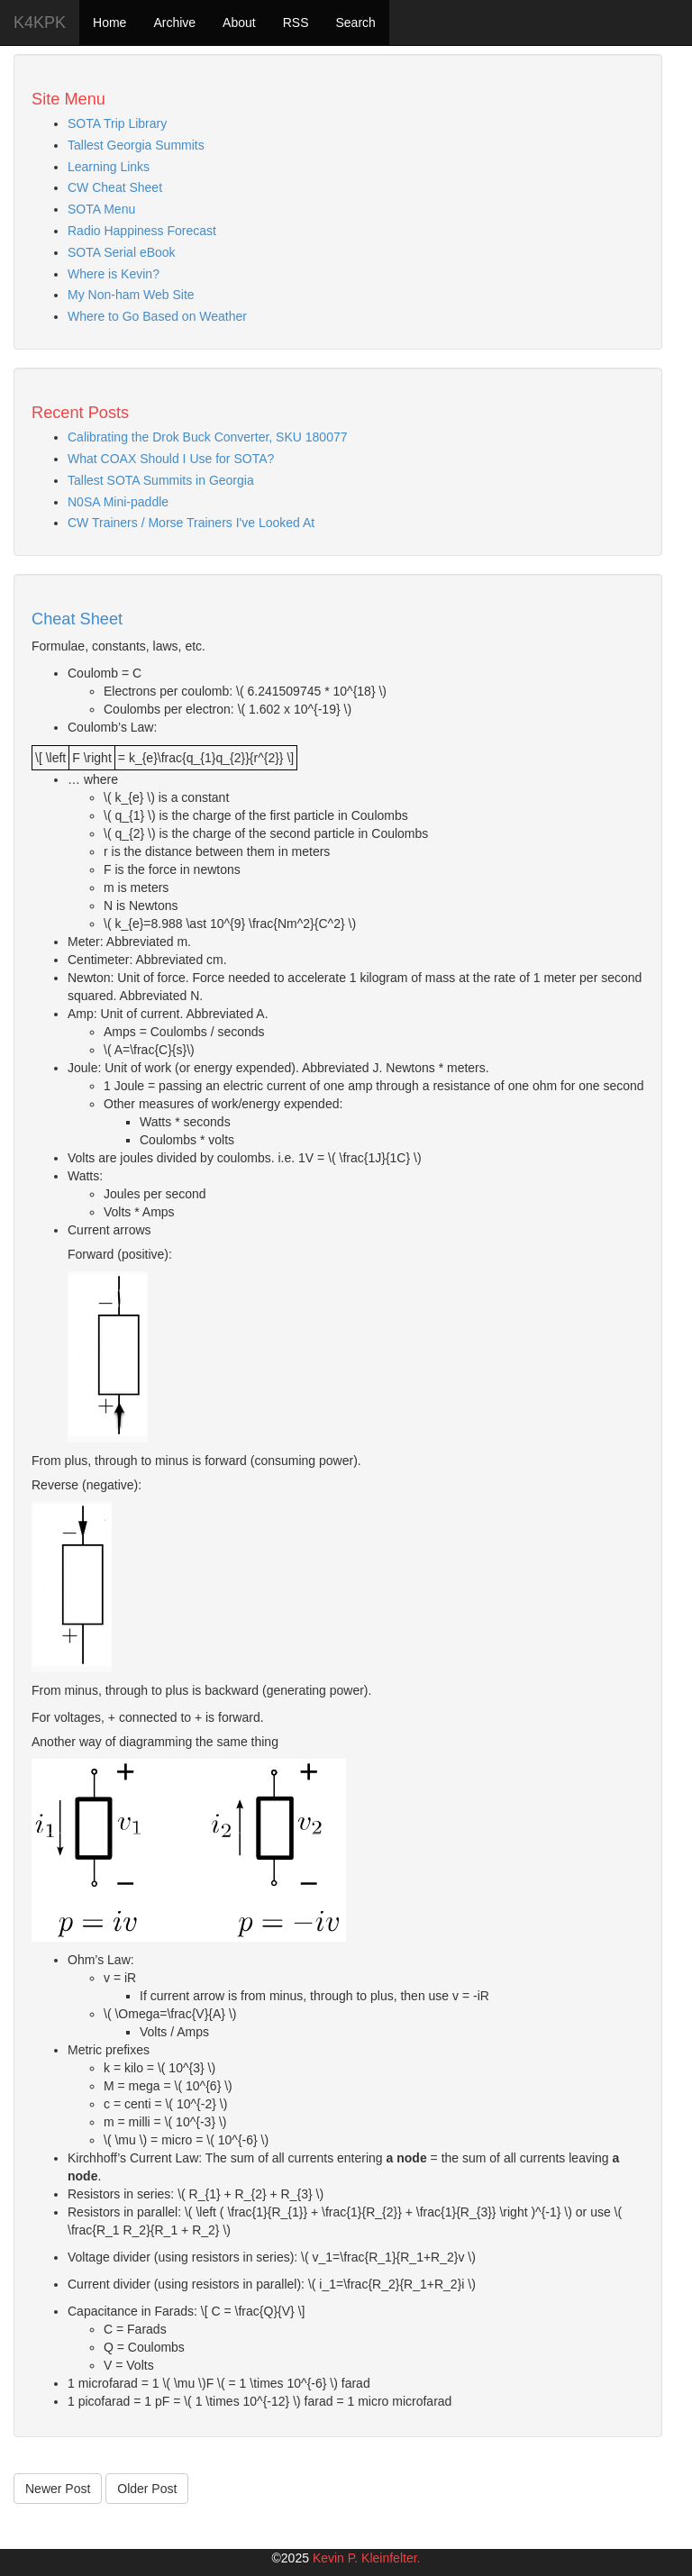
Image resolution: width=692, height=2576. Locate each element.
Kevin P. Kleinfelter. (367, 2558)
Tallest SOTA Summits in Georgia (161, 480)
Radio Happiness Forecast (142, 230)
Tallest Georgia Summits (136, 145)
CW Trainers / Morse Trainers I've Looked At (191, 522)
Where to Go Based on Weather (157, 316)
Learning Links (109, 166)
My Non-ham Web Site (131, 294)
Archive (174, 22)
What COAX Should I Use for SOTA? (171, 458)
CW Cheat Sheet (115, 187)
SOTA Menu (101, 209)
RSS (296, 22)
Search (355, 22)
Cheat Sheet (77, 619)
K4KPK (40, 23)
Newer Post (57, 2488)
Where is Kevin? (113, 274)
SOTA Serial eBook (122, 252)
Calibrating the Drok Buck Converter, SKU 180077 (208, 437)
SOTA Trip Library (117, 123)
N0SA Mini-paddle (118, 502)
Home (109, 22)
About (239, 22)
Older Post (147, 2488)
